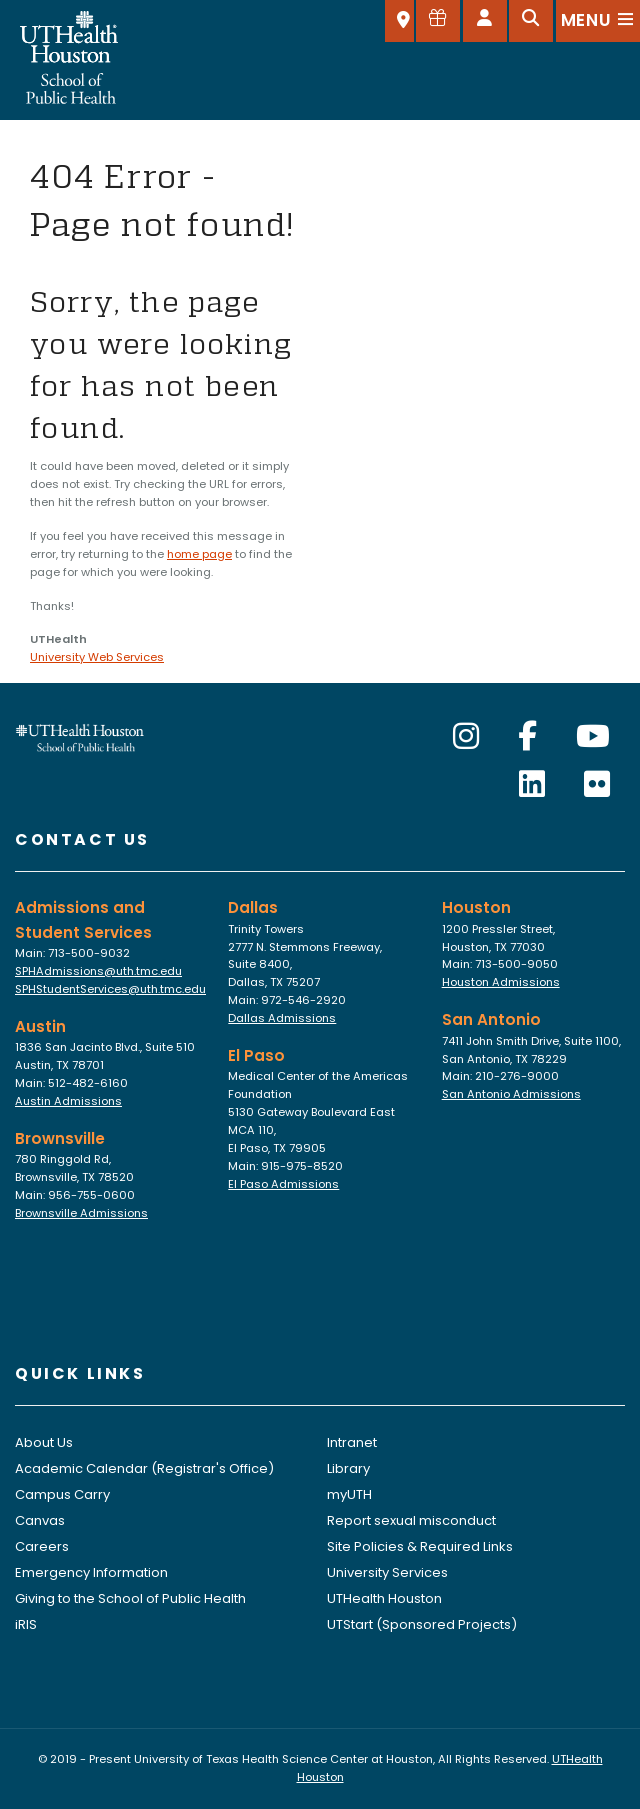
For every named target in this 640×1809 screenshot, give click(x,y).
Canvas (40, 1520)
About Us (44, 1442)
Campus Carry (62, 1494)
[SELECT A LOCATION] (399, 21)
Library (348, 1468)
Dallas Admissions (282, 1018)
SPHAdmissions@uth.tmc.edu (98, 971)
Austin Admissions (68, 1101)
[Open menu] (598, 21)
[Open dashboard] (485, 21)
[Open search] (531, 21)
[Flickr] (597, 785)
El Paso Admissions (283, 1184)
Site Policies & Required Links (420, 1546)
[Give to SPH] (438, 21)
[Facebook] (527, 737)
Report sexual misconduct (411, 1520)
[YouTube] (593, 737)
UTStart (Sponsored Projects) (422, 1624)
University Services (387, 1572)
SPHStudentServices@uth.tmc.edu (110, 989)
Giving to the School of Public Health (130, 1598)
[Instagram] (466, 737)
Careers (42, 1546)
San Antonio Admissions (511, 1094)
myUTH (349, 1494)
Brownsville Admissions (81, 1213)
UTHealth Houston (384, 1598)
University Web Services (97, 657)
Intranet (352, 1442)
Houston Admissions (501, 982)
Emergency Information (91, 1572)
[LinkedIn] (532, 785)
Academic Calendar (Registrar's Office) (144, 1468)
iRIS (26, 1624)
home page (199, 554)
